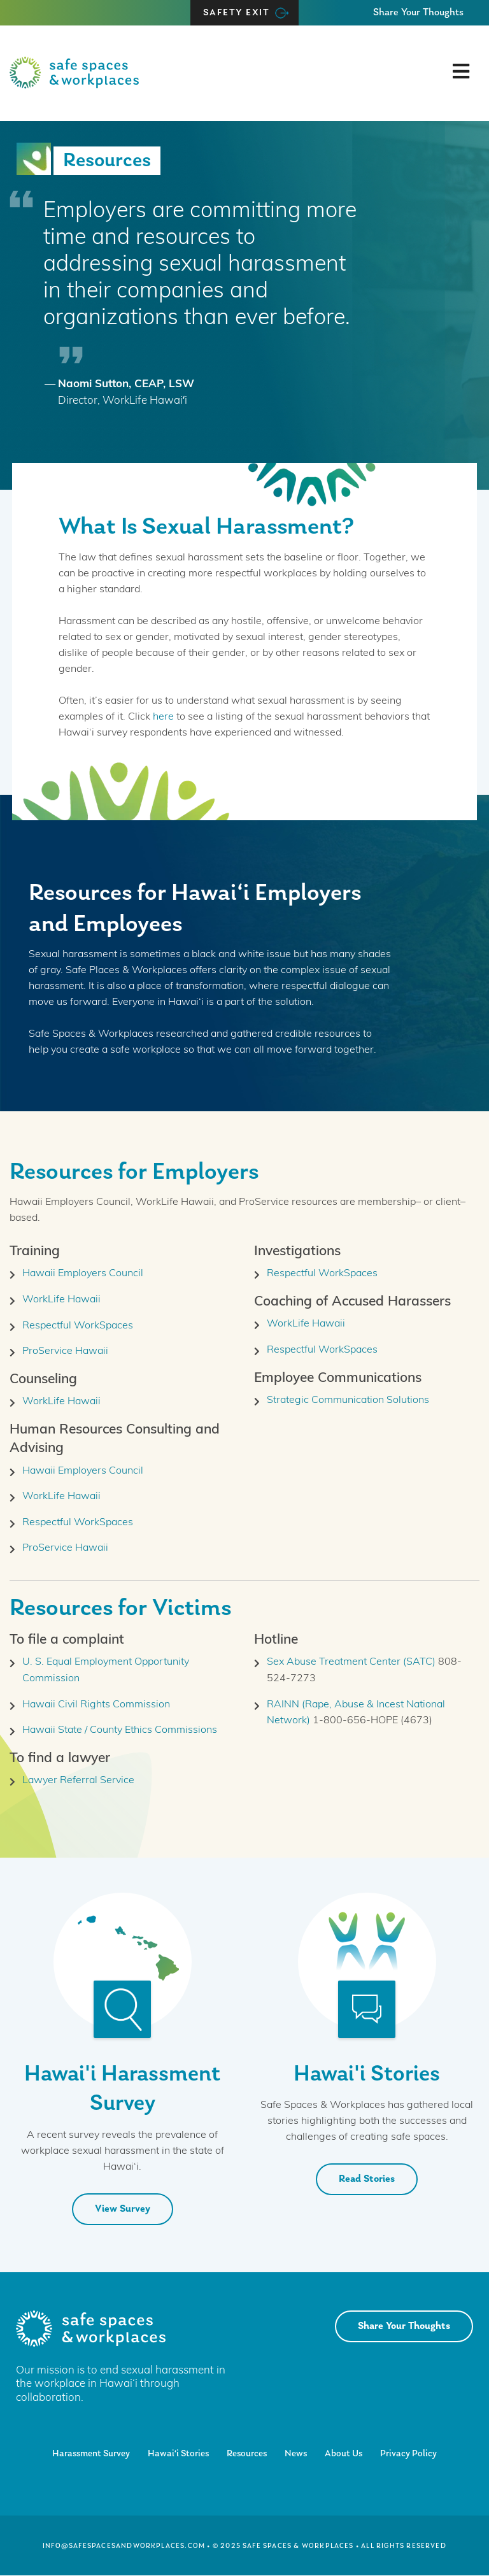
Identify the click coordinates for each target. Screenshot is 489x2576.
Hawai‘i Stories (178, 2454)
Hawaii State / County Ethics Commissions (119, 1730)
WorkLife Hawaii (61, 1300)
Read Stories (367, 2179)
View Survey (122, 2209)
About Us (343, 2454)
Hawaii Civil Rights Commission (96, 1705)
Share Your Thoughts (418, 13)
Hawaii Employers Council (82, 1274)
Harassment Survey (91, 2454)
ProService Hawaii (65, 1351)
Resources (247, 2454)
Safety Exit (236, 13)
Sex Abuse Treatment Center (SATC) (351, 1662)
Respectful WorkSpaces (77, 1326)
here (163, 717)
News (296, 2454)
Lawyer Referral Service (78, 1780)
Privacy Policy (408, 2454)
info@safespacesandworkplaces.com (124, 2546)
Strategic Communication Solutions (348, 1400)
